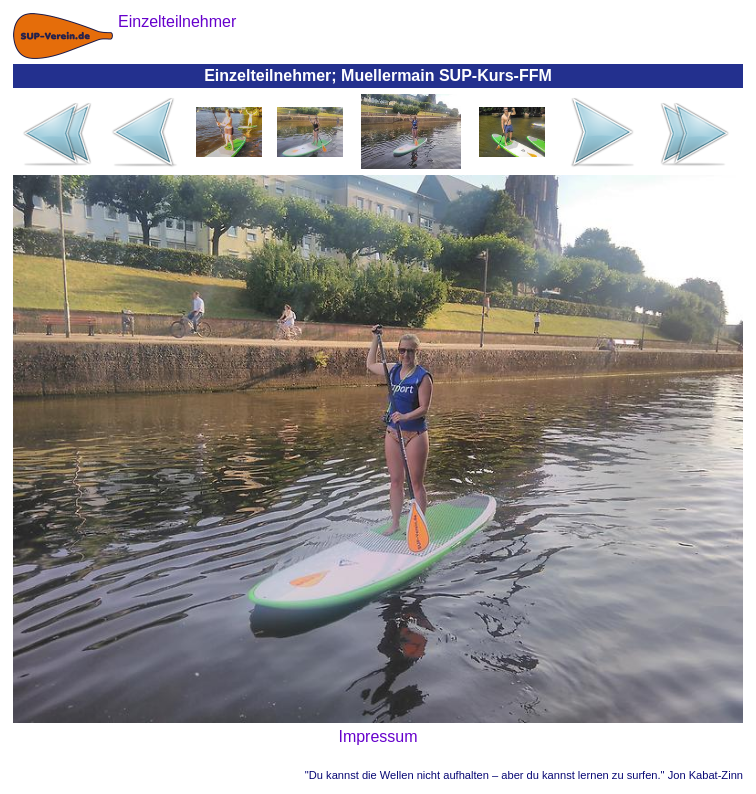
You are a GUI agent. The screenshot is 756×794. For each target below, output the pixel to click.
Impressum (377, 736)
